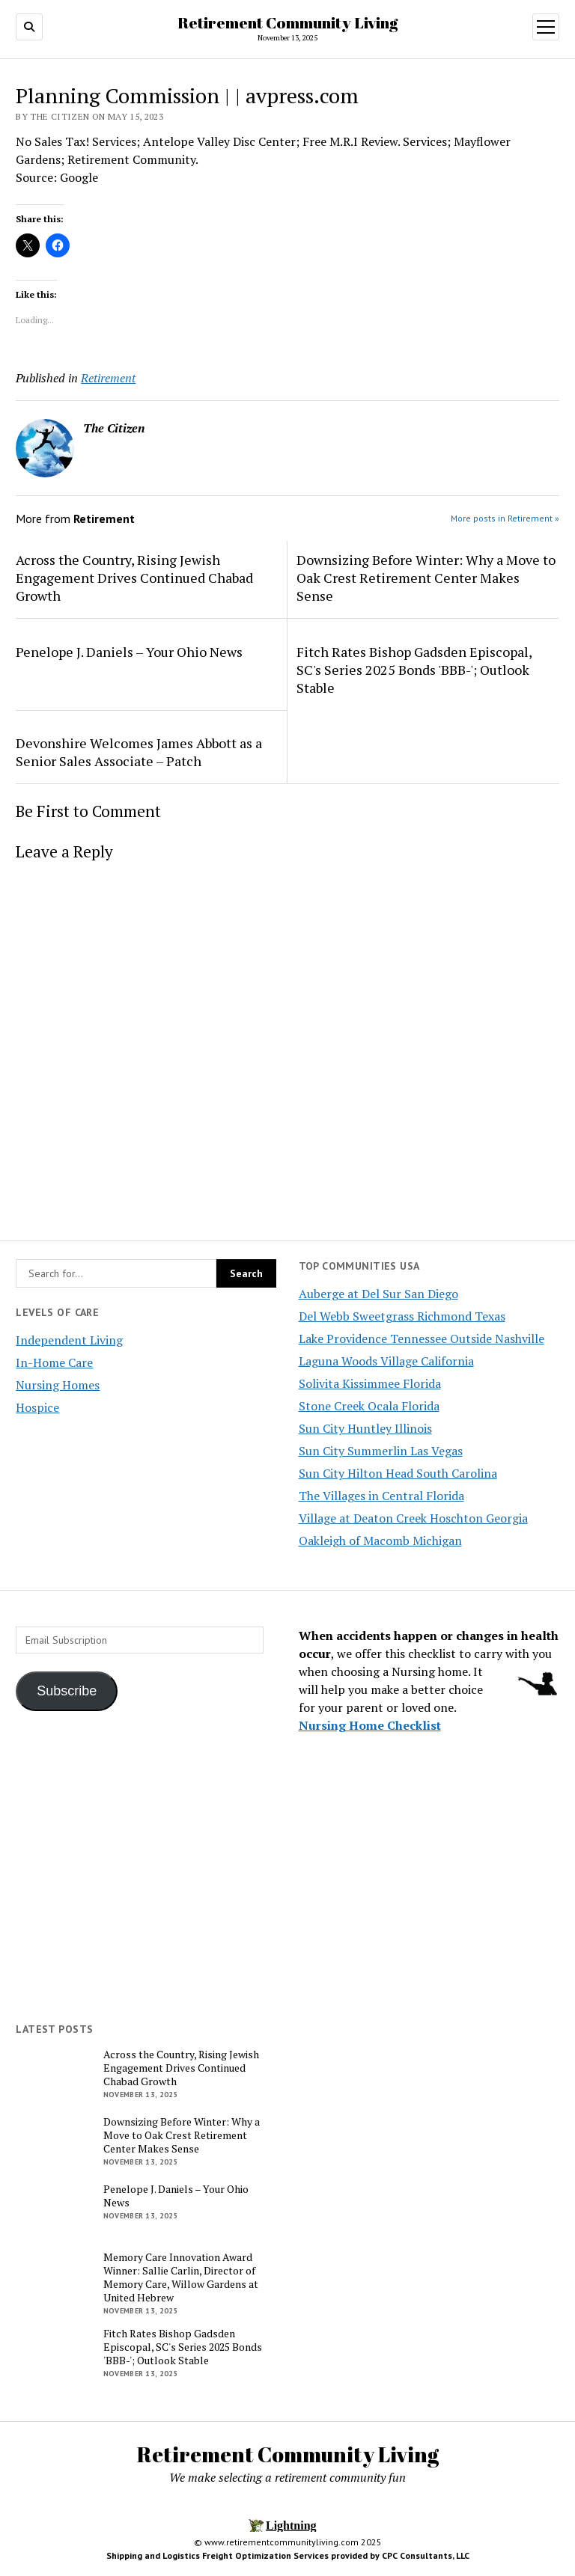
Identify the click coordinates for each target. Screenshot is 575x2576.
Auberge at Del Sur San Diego (378, 1293)
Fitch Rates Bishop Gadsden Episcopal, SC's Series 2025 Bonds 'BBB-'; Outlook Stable (414, 670)
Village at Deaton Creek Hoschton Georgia (413, 1518)
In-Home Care (54, 1362)
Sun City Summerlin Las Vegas (381, 1451)
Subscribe (67, 1690)
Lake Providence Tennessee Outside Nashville (421, 1338)
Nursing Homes (58, 1385)
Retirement (108, 378)
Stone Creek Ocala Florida (369, 1406)
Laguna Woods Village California (386, 1361)
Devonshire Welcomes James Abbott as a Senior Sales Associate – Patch (139, 752)
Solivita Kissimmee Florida (370, 1383)
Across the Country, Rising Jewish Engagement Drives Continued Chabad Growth (134, 578)
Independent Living (69, 1340)
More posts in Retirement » (505, 518)
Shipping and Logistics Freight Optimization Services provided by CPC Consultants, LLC (287, 2555)
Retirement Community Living (287, 22)
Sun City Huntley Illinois (365, 1428)
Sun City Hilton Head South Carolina (398, 1473)
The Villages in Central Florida (381, 1495)
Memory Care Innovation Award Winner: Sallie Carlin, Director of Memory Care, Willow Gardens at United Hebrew (180, 2277)
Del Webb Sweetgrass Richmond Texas (402, 1316)
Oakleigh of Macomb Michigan (380, 1540)
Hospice (37, 1407)
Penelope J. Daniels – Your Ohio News (129, 652)
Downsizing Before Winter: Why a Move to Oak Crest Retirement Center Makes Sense (426, 578)
